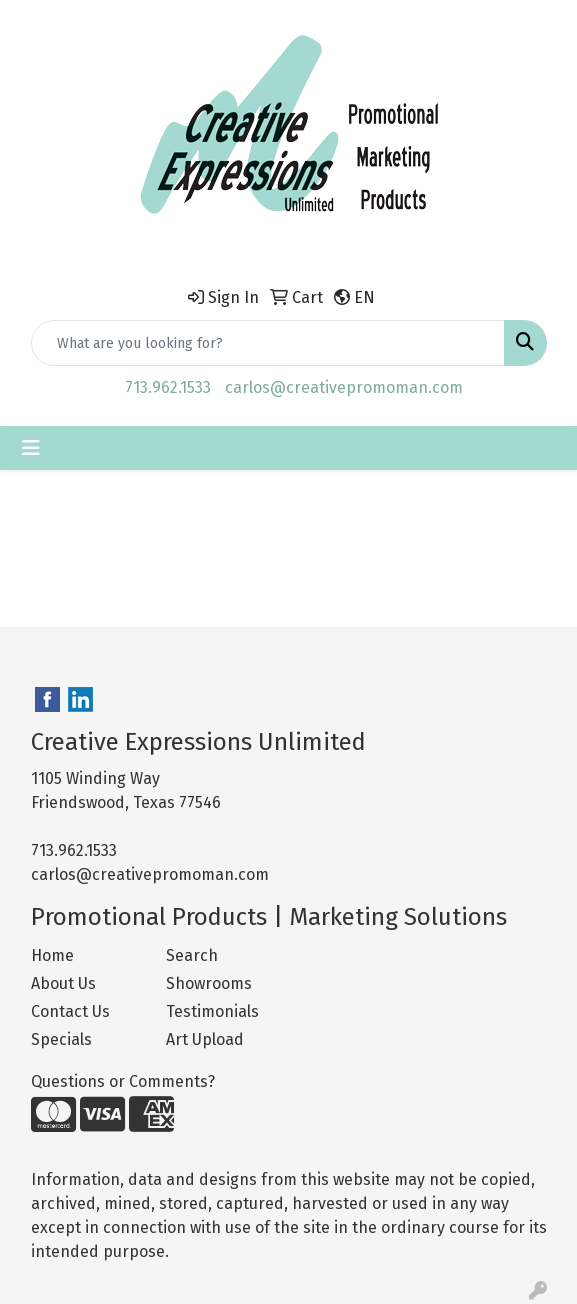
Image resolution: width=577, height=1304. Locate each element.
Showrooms (209, 983)
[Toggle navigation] (31, 448)
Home (52, 955)
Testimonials (212, 1011)
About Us (63, 983)
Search (192, 955)
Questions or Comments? (123, 1081)
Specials (61, 1039)
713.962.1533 (168, 387)
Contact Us (70, 1011)
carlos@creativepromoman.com (344, 387)
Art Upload (205, 1039)
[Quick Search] (268, 343)
